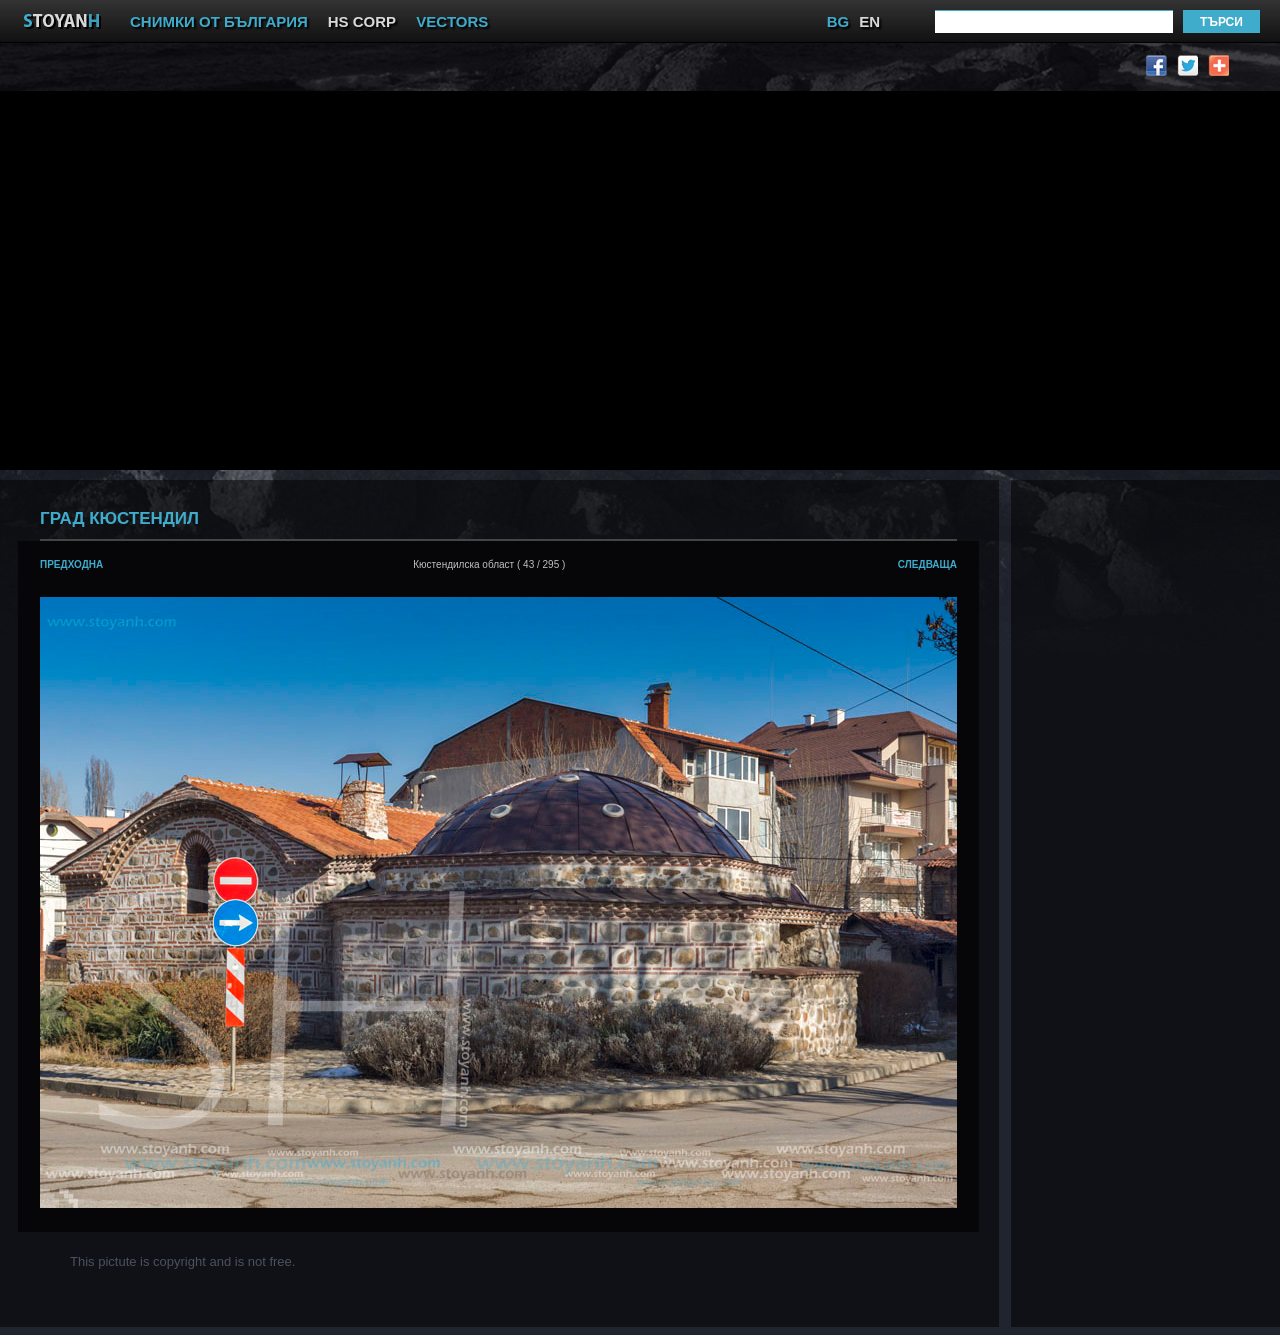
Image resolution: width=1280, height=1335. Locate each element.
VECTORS (452, 21)
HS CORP (362, 21)
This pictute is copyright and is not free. (182, 1261)
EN (869, 21)
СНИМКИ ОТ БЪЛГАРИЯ (219, 21)
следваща (927, 564)
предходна (71, 564)
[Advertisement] (187, 278)
